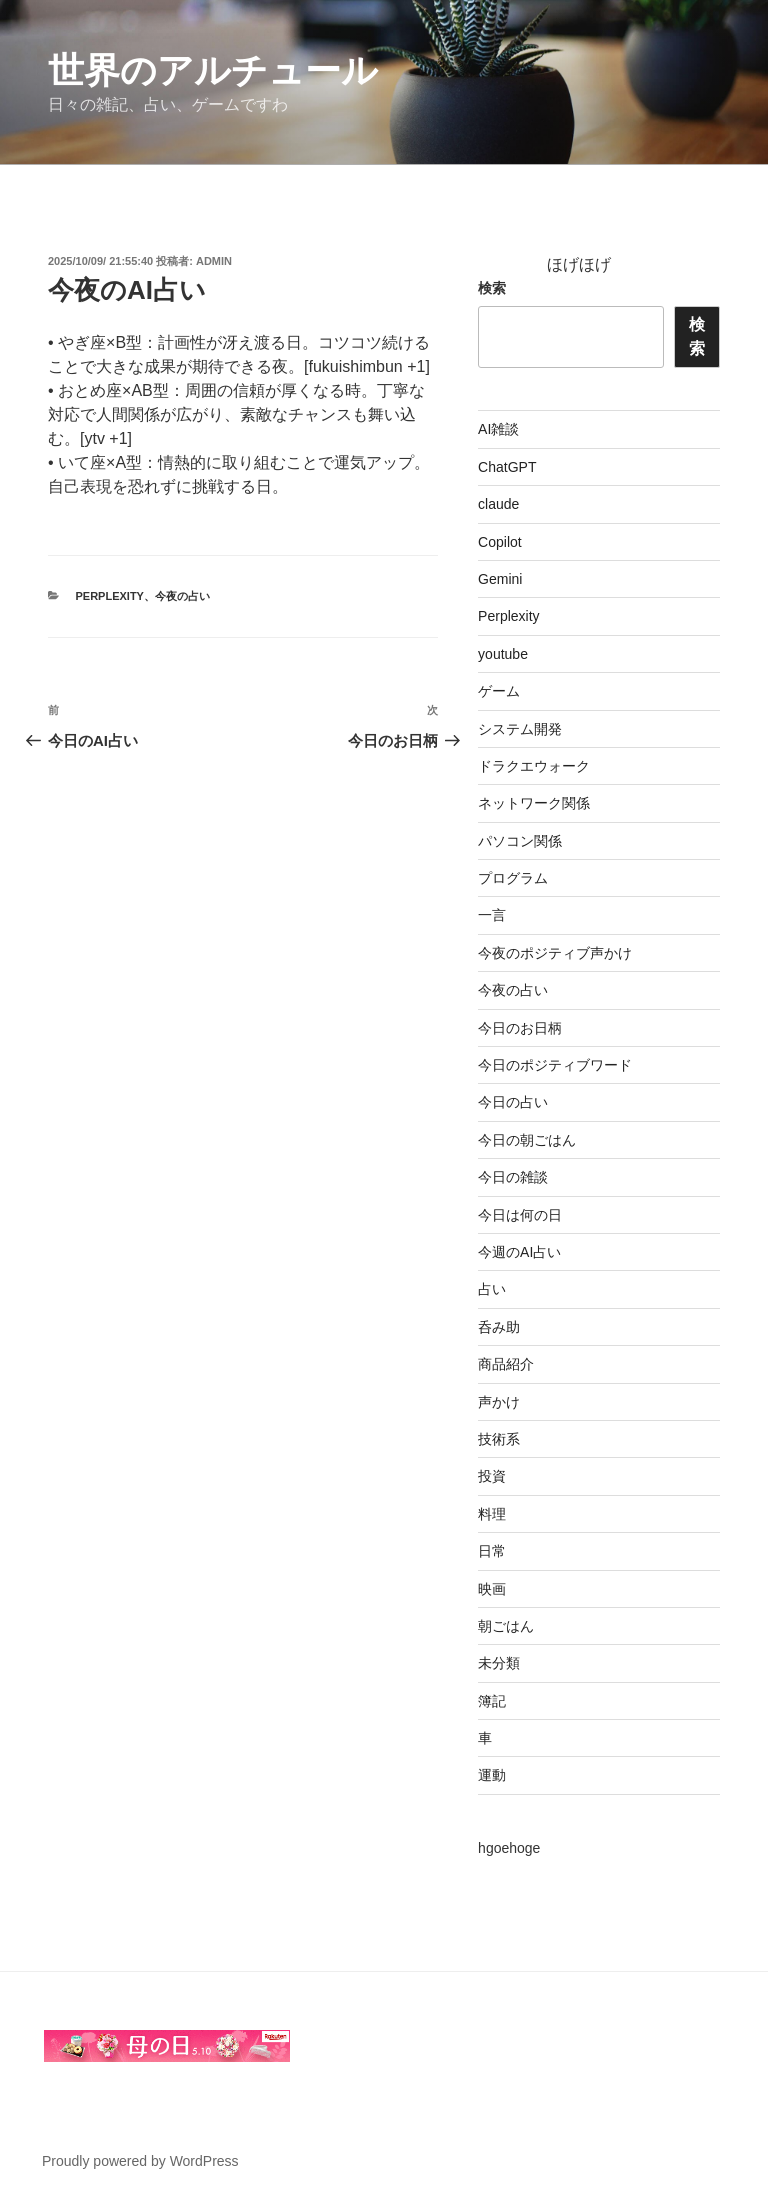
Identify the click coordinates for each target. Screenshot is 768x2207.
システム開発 (520, 729)
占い (492, 1289)
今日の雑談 (513, 1177)
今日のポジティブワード (555, 1065)
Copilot (500, 542)
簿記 (492, 1701)
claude (498, 504)
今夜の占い (182, 596)
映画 (492, 1589)
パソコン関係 (520, 841)
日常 (492, 1551)
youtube (503, 654)
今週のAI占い (519, 1252)
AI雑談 (498, 429)
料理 (492, 1514)
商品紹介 (506, 1364)
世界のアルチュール (213, 70)
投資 (492, 1476)
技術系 (499, 1439)
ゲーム (499, 691)
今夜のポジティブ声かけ (555, 953)
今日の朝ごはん (527, 1140)
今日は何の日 (520, 1215)
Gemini (500, 579)
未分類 (499, 1663)
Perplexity (110, 596)
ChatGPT (507, 467)
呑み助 (499, 1327)
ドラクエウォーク (534, 766)
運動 (492, 1775)
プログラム (513, 878)
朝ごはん (506, 1626)
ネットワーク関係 (534, 803)
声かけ (499, 1402)
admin (214, 261)
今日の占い (513, 1102)
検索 (492, 288)
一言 (492, 915)
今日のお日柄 (520, 1028)
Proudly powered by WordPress (140, 2161)
